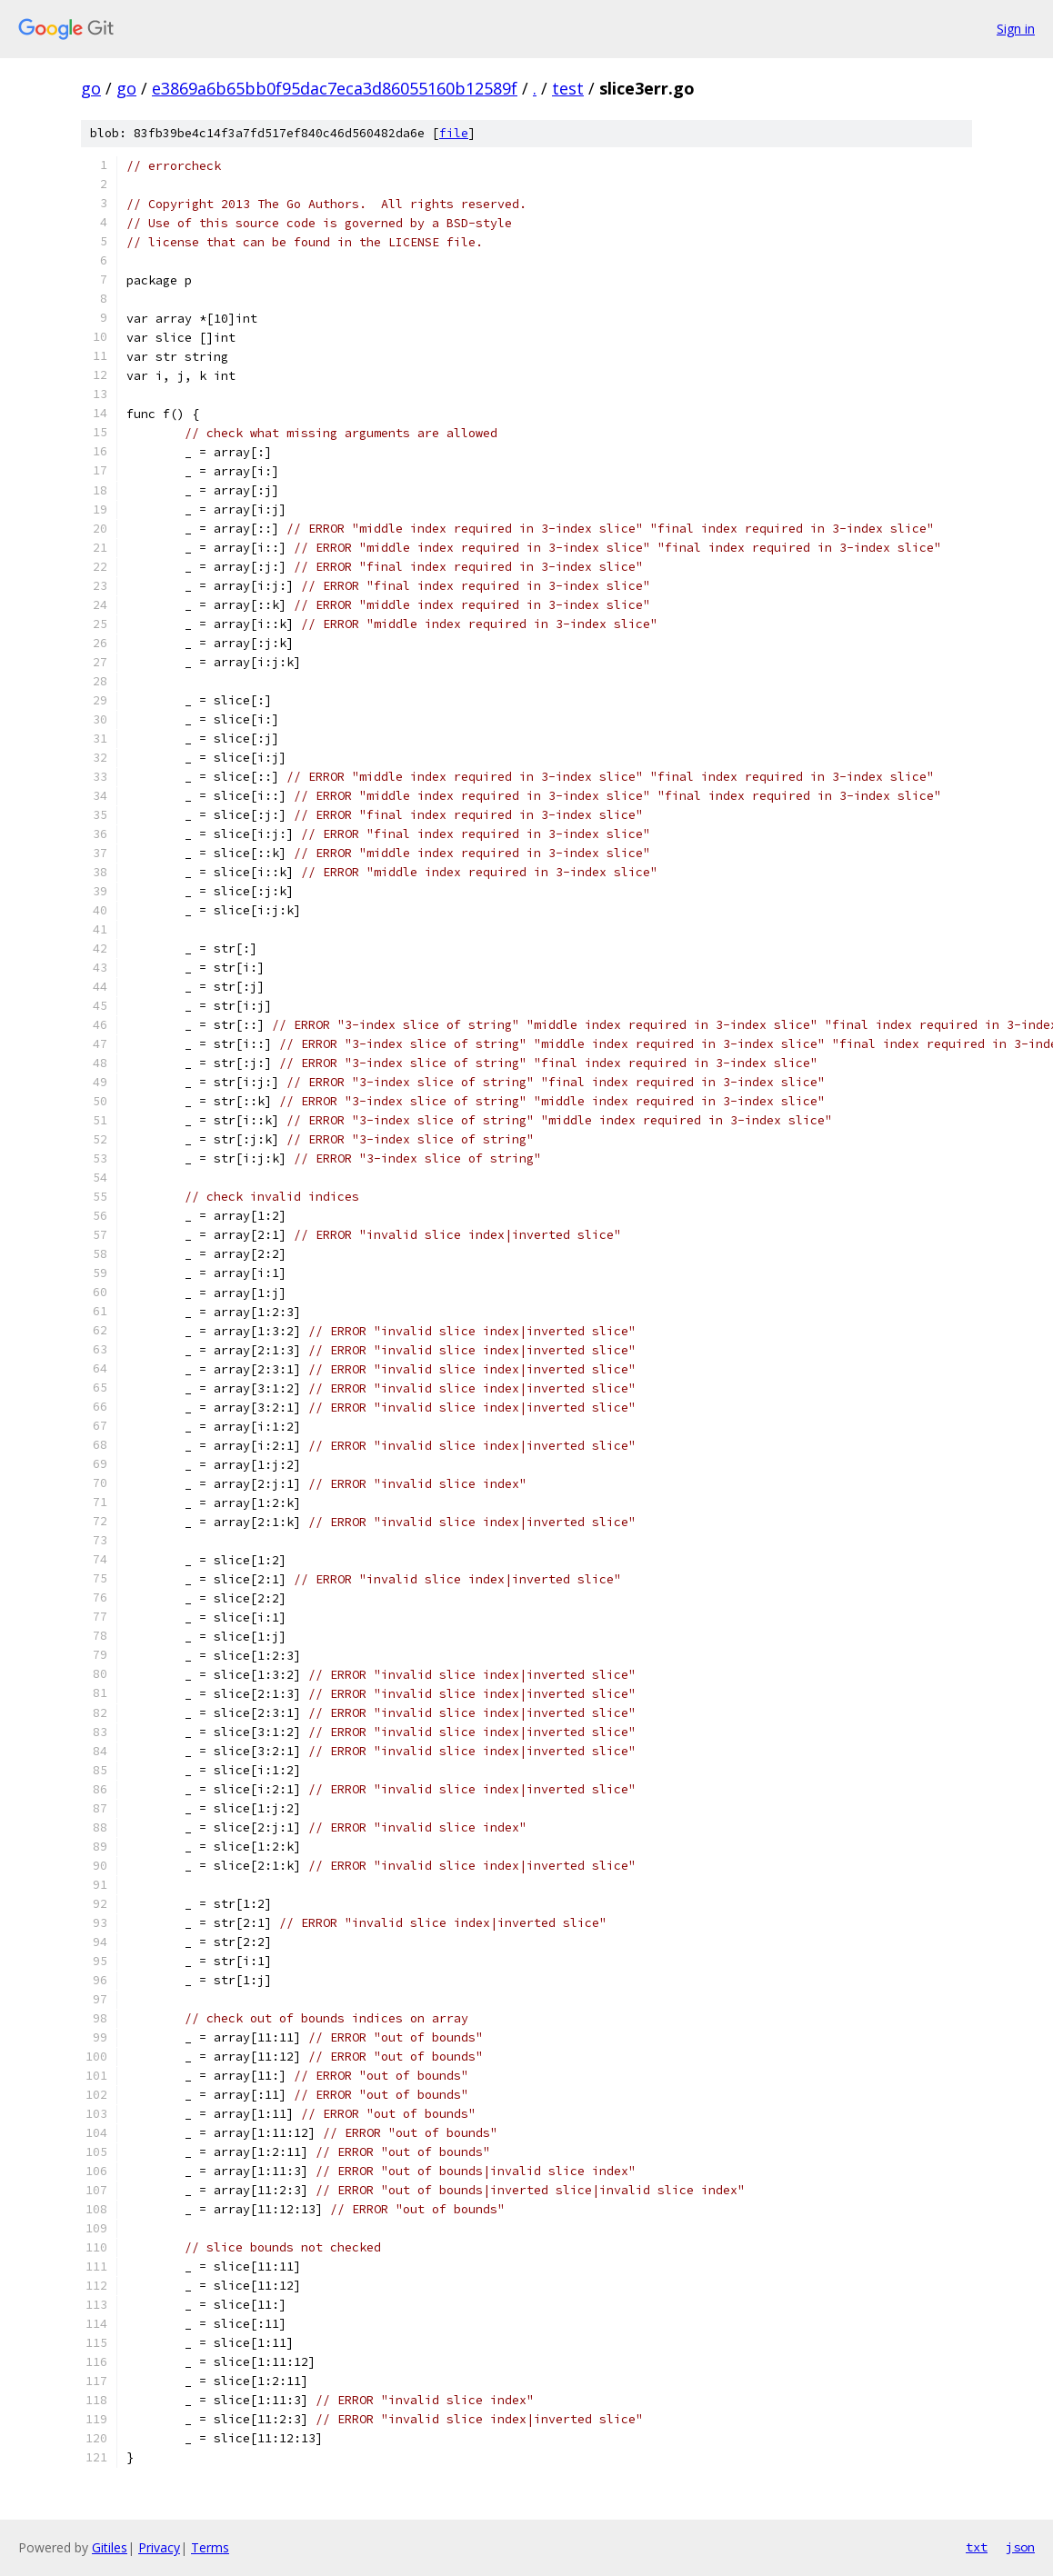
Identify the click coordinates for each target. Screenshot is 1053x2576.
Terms (210, 2547)
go (91, 88)
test (568, 88)
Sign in (1016, 28)
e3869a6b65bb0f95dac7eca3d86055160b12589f (334, 88)
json (1020, 2547)
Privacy (159, 2547)
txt (977, 2547)
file (453, 133)
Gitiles (109, 2547)
